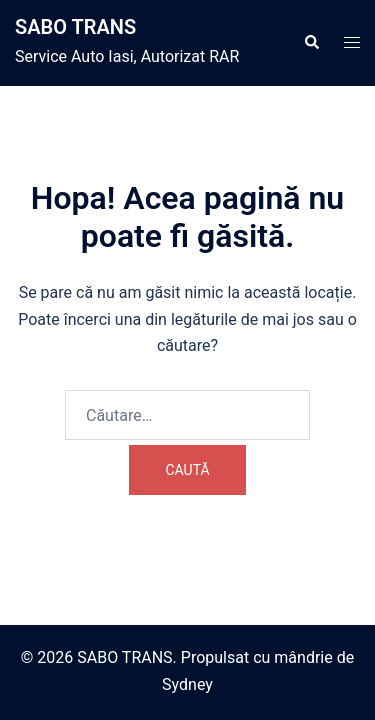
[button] (311, 43)
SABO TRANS (75, 27)
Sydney (187, 684)
